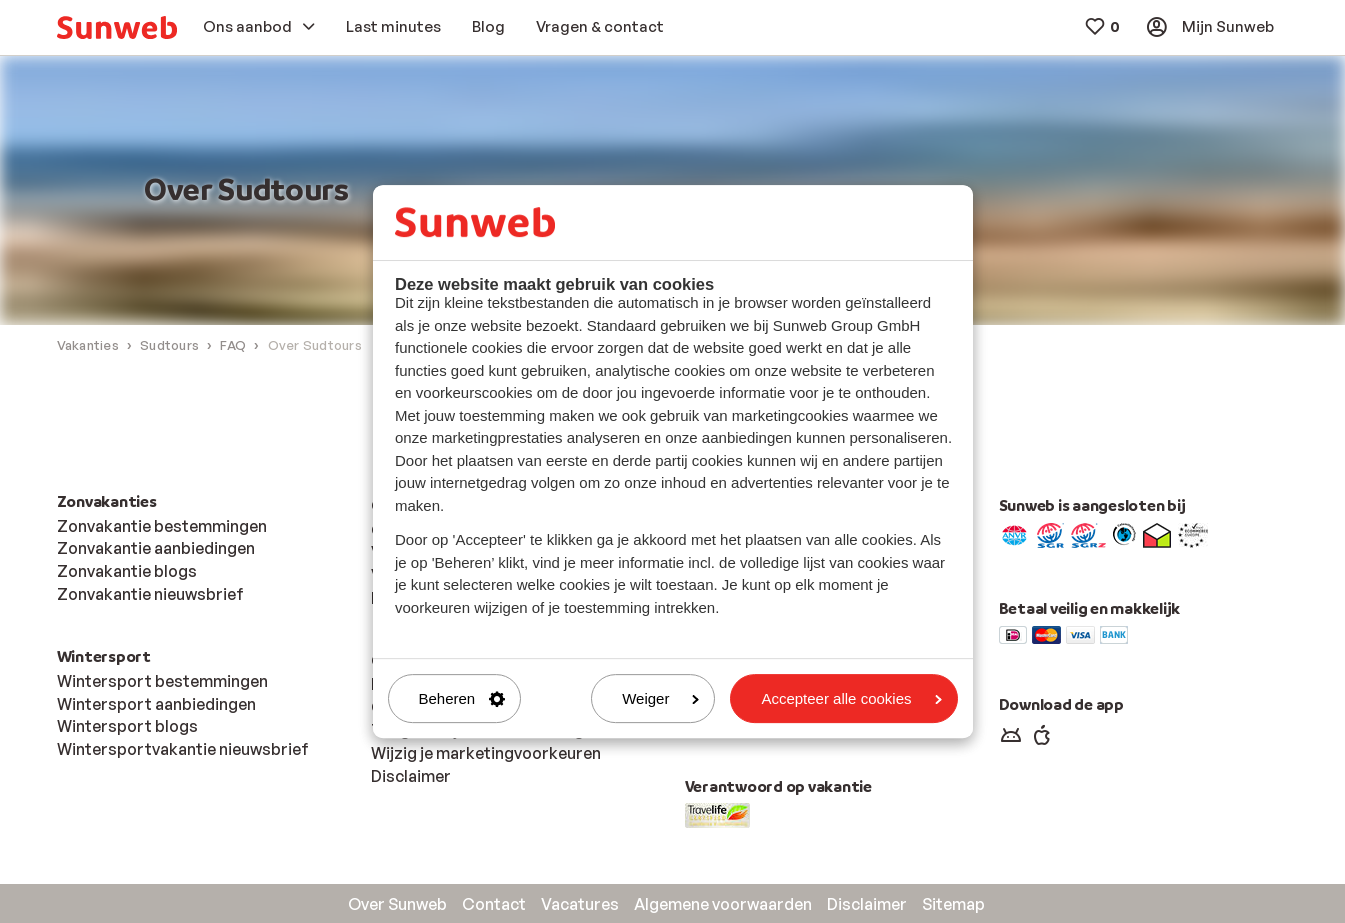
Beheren (462, 698)
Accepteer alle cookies (851, 698)
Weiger (660, 698)
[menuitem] (117, 27)
